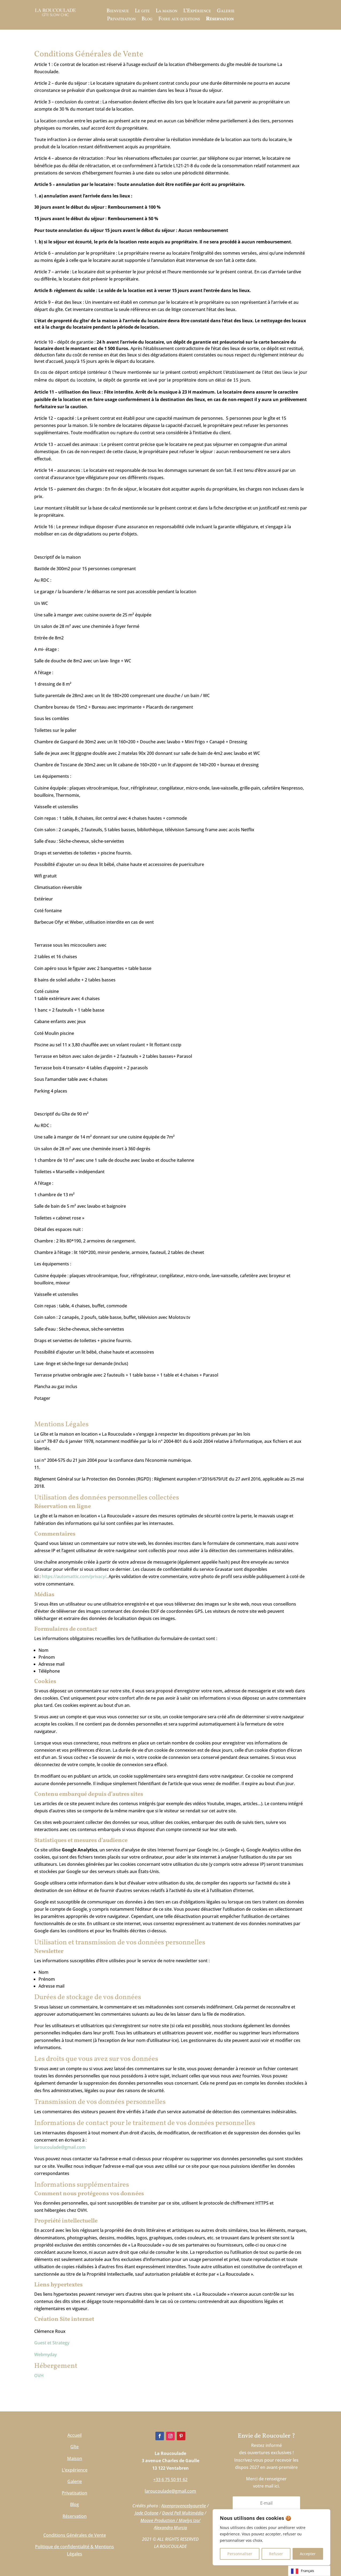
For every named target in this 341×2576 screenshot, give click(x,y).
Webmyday (45, 2354)
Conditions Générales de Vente (74, 2535)
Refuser (276, 2553)
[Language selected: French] (309, 2571)
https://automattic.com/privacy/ (74, 1576)
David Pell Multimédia (183, 2513)
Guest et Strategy (51, 2343)
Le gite (142, 12)
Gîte (74, 2447)
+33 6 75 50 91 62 (170, 2479)
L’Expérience (197, 12)
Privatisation (121, 20)
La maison (166, 12)
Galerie (226, 12)
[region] (271, 2537)
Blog (146, 20)
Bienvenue (117, 12)
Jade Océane (146, 2513)
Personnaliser (239, 2553)
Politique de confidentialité (62, 2547)
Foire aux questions (179, 20)
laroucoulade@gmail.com (60, 2147)
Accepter (308, 2553)
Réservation (220, 20)
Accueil (74, 2435)
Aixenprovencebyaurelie (183, 2506)
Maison (74, 2458)
